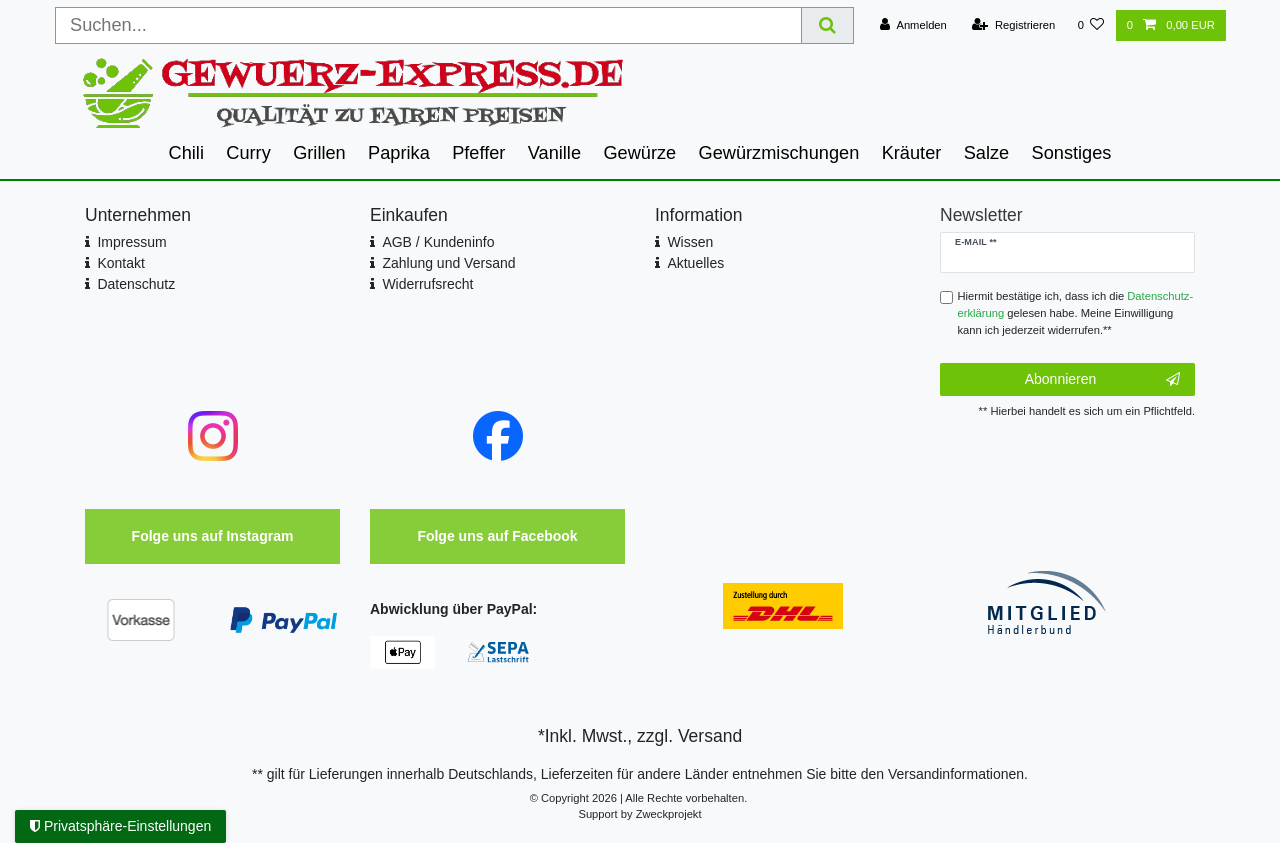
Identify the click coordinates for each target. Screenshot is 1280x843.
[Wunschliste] (1090, 25)
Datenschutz (136, 284)
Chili (186, 153)
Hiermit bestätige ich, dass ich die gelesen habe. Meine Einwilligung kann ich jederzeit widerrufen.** (1076, 313)
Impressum (131, 242)
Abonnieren (1102, 380)
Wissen (690, 242)
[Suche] (828, 25)
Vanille (554, 153)
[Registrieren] (1013, 25)
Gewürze (639, 153)
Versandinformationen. (958, 774)
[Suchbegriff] (428, 25)
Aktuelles (695, 263)
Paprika (399, 153)
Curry (248, 153)
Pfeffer (478, 153)
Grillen (319, 153)
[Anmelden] (913, 25)
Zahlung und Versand (448, 263)
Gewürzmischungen (779, 153)
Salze (987, 153)
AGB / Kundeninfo (438, 242)
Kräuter (912, 153)
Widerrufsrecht (427, 284)
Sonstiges (1072, 153)
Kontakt (120, 263)
